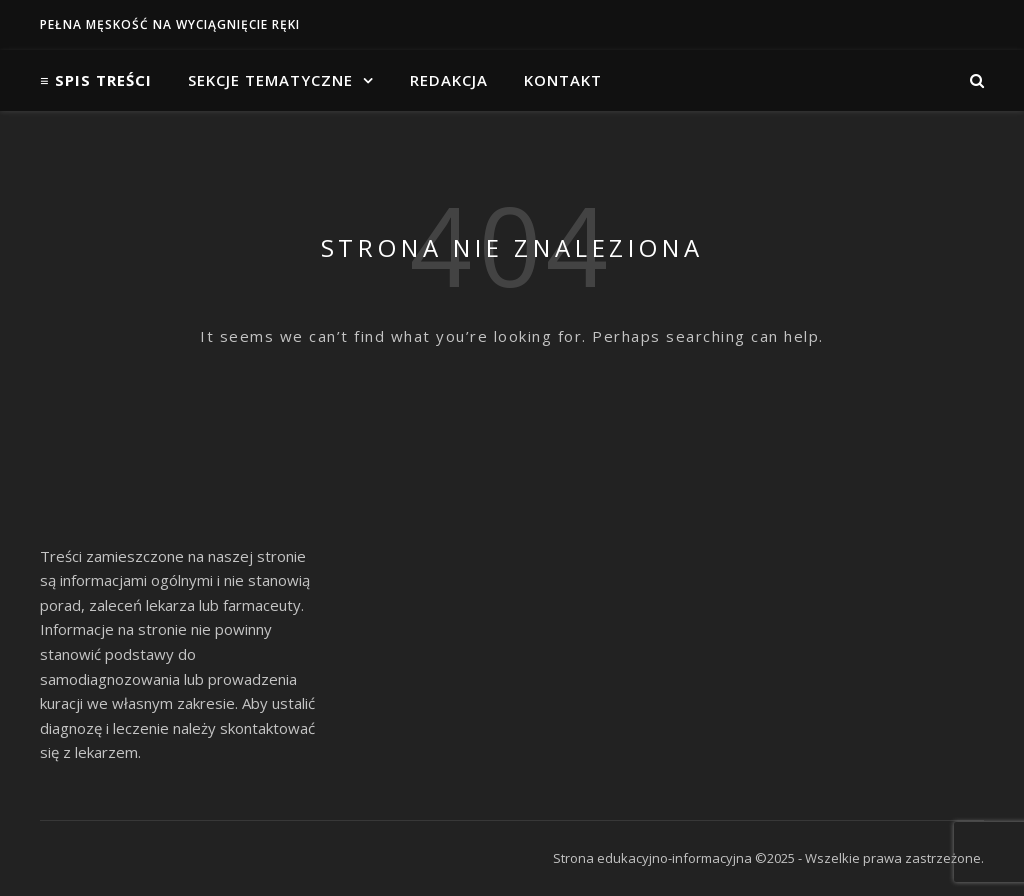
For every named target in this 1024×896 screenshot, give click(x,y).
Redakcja (449, 80)
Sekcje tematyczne (270, 80)
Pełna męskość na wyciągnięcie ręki (170, 24)
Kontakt (563, 80)
